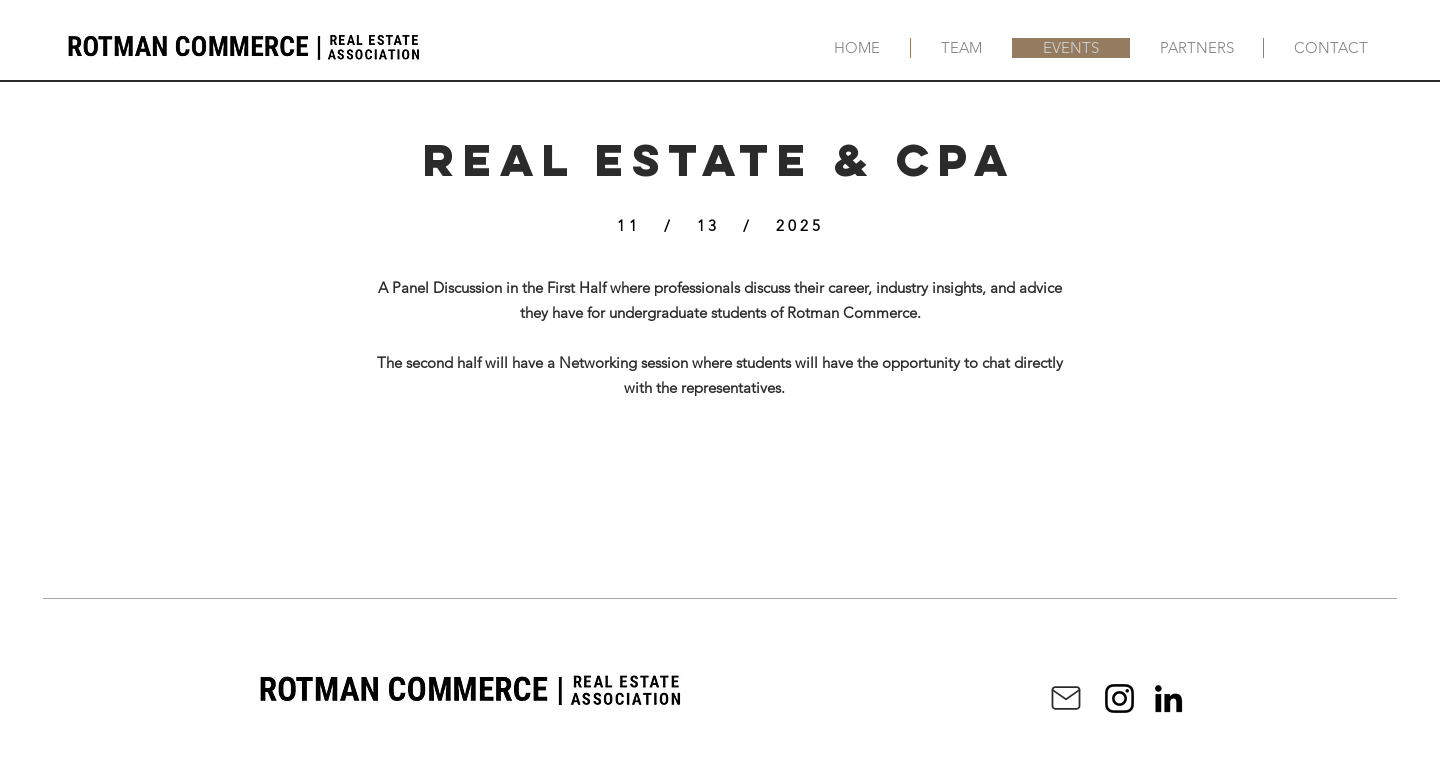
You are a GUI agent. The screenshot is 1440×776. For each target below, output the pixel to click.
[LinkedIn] (1168, 698)
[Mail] (1066, 698)
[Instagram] (1119, 698)
